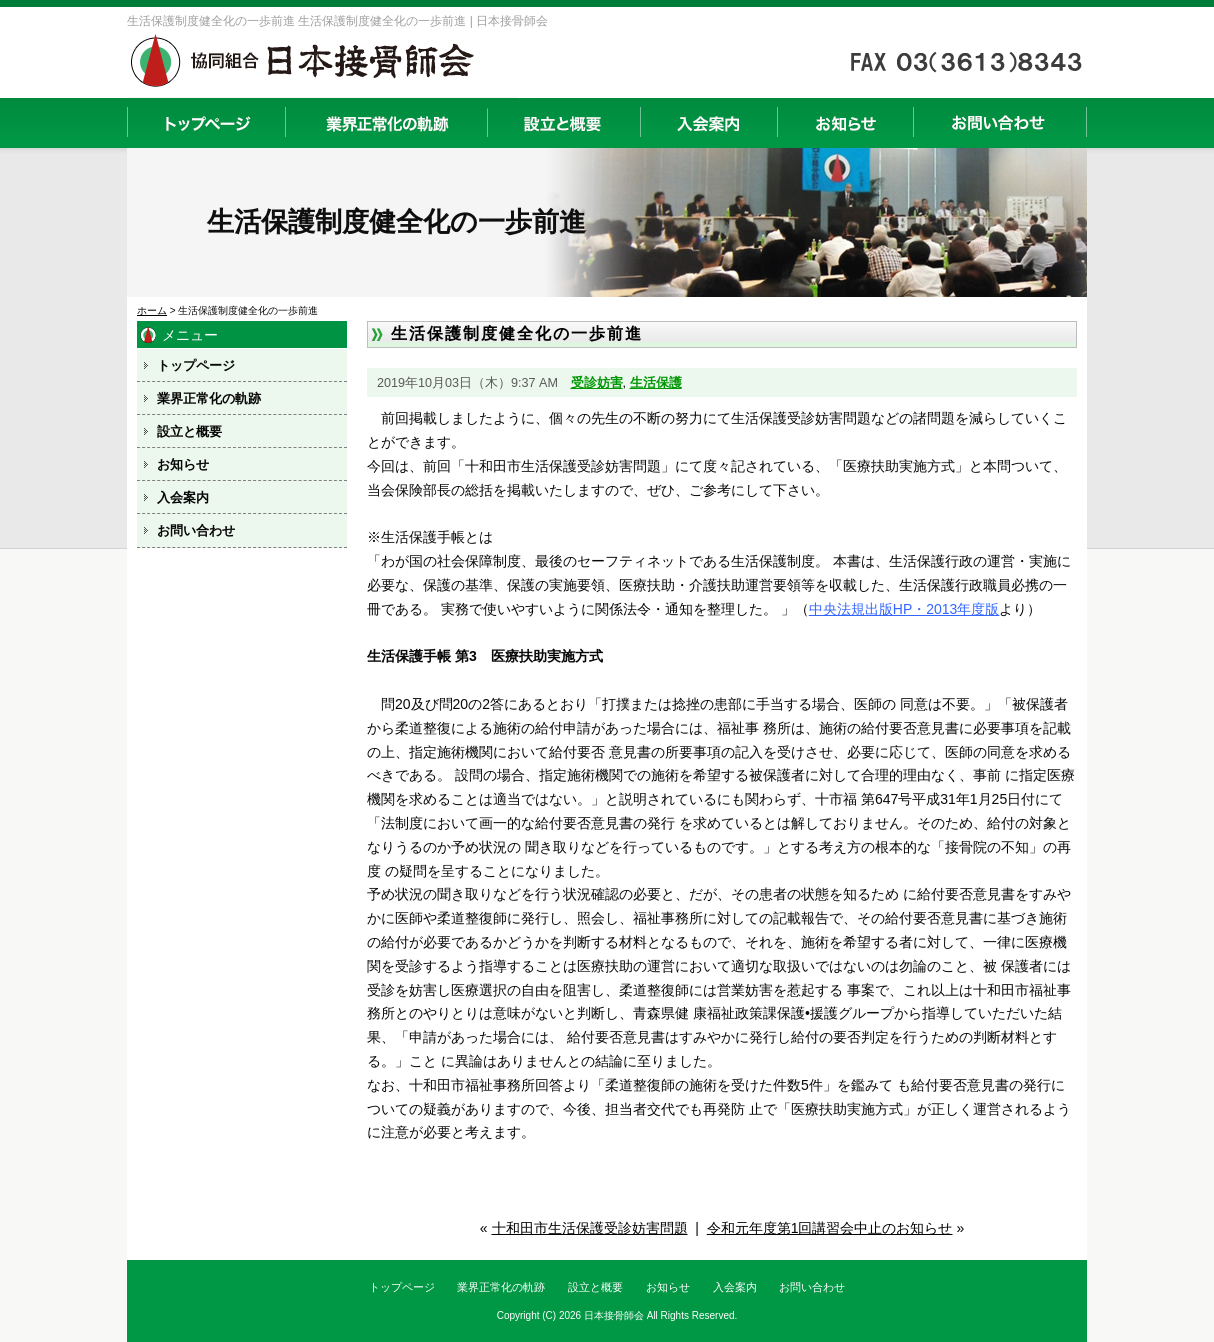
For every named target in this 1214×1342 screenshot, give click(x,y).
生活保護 (656, 383)
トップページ (206, 123)
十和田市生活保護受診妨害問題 (590, 1228)
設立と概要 (563, 123)
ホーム (152, 310)
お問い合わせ (1000, 123)
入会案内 (708, 123)
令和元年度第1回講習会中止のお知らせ (830, 1228)
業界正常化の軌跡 (386, 123)
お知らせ (845, 123)
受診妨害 (597, 383)
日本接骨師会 (614, 1315)
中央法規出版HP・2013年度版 (904, 609)
